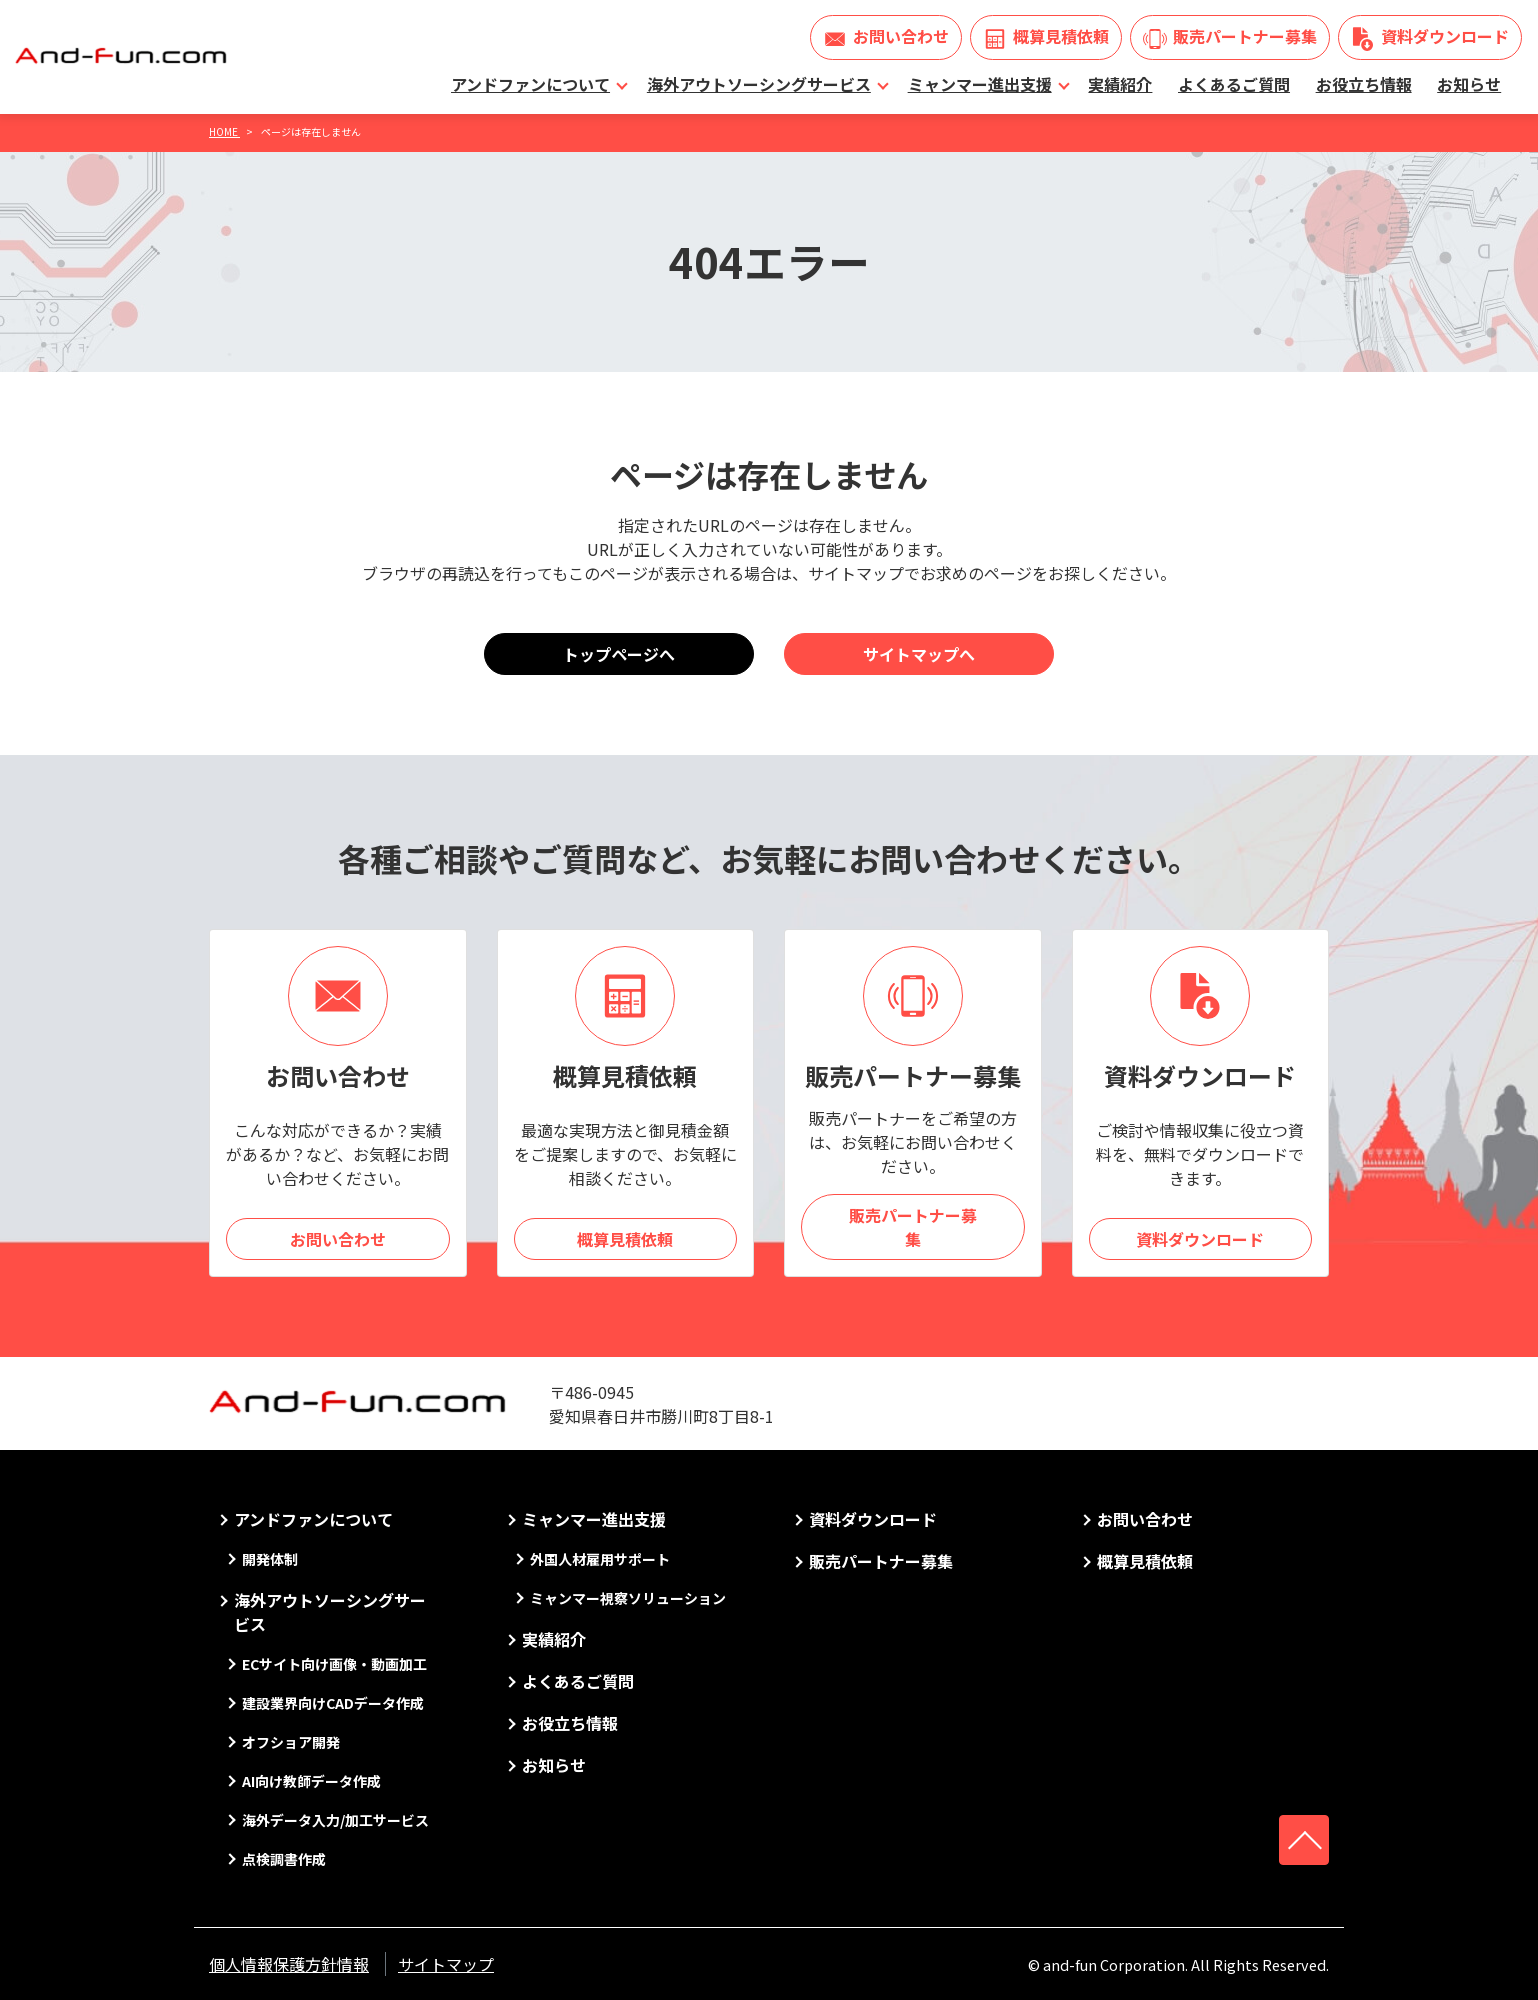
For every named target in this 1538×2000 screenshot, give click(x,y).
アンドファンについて (530, 84)
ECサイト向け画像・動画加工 (334, 1664)
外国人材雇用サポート (600, 1559)
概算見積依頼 (1061, 36)
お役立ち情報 (1364, 84)
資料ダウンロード (1445, 36)
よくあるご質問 (1234, 84)
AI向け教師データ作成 (311, 1781)
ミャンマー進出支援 (980, 84)
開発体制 (270, 1559)
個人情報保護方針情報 (289, 1964)
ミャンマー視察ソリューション (628, 1598)
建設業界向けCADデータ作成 (333, 1703)
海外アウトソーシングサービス (759, 84)
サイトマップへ (919, 654)
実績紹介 (1120, 84)
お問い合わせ (901, 36)
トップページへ (619, 654)
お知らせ (1469, 84)
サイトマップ (446, 1964)
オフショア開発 (291, 1742)
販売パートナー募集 (1245, 36)
